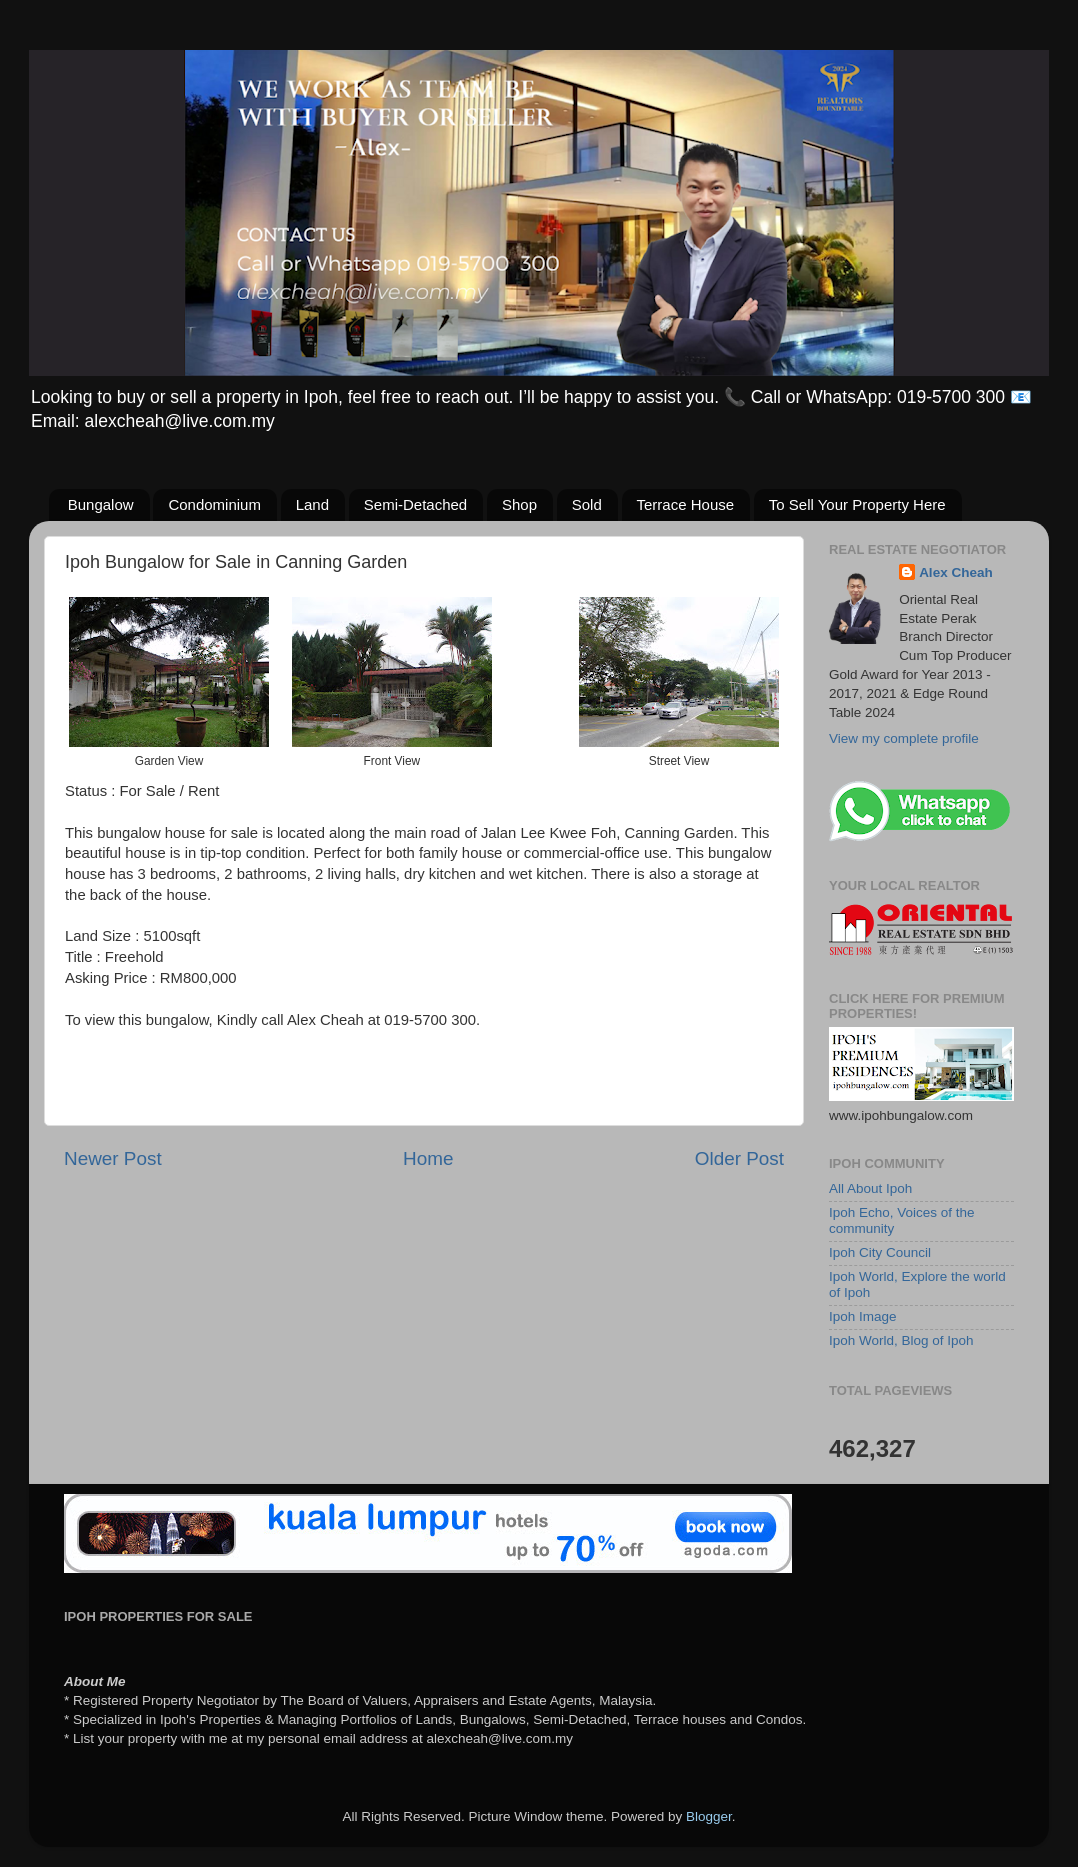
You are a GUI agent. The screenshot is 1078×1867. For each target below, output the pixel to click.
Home (428, 1158)
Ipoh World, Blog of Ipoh (901, 1340)
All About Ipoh (870, 1188)
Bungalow (101, 504)
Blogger (709, 1816)
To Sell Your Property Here (857, 504)
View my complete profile (904, 738)
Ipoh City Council (880, 1252)
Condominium (214, 504)
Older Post (739, 1158)
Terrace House (686, 504)
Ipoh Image (863, 1316)
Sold (587, 504)
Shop (519, 504)
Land (312, 504)
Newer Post (113, 1158)
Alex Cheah (956, 572)
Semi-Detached (415, 504)
